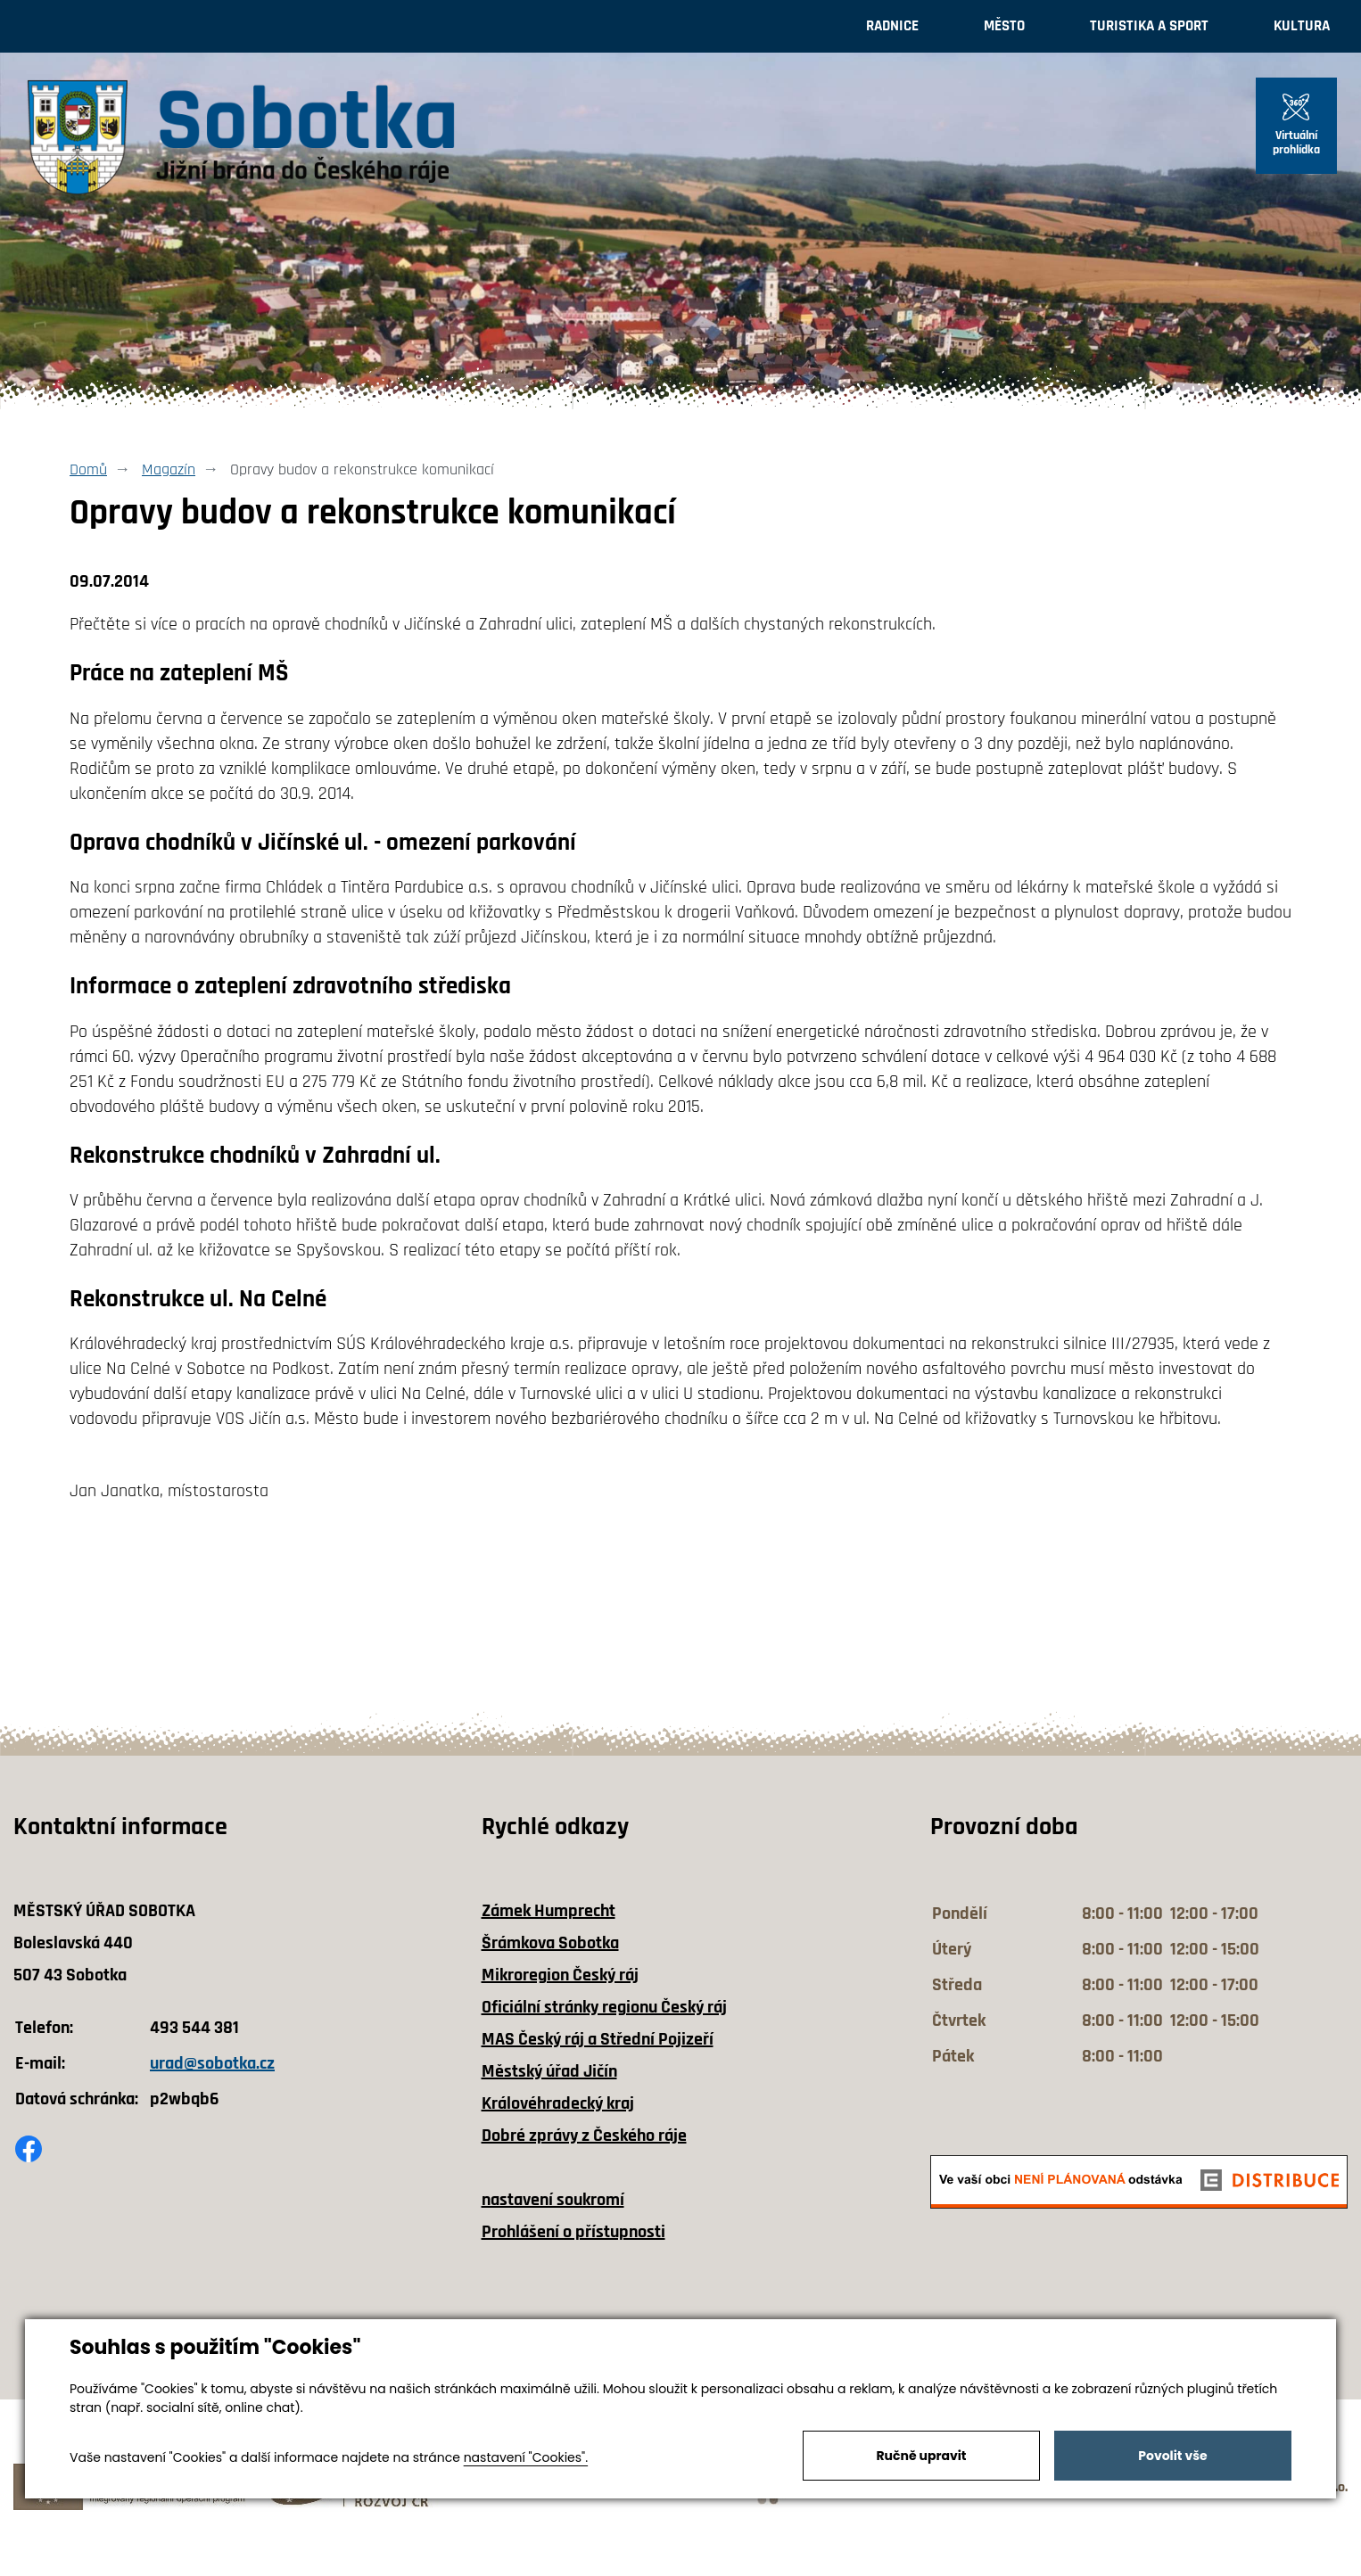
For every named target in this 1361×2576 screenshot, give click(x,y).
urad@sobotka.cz (212, 2063)
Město (1004, 26)
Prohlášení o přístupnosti (573, 2231)
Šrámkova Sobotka (550, 1943)
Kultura (1302, 26)
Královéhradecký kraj (558, 2103)
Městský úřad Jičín (549, 2071)
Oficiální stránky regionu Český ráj (604, 2007)
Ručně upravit (921, 2456)
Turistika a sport (1149, 26)
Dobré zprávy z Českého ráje (584, 2135)
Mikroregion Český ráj (560, 1975)
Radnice (892, 26)
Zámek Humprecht (548, 1910)
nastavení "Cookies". (526, 2457)
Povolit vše (1172, 2456)
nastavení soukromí (553, 2199)
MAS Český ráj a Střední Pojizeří (597, 2039)
